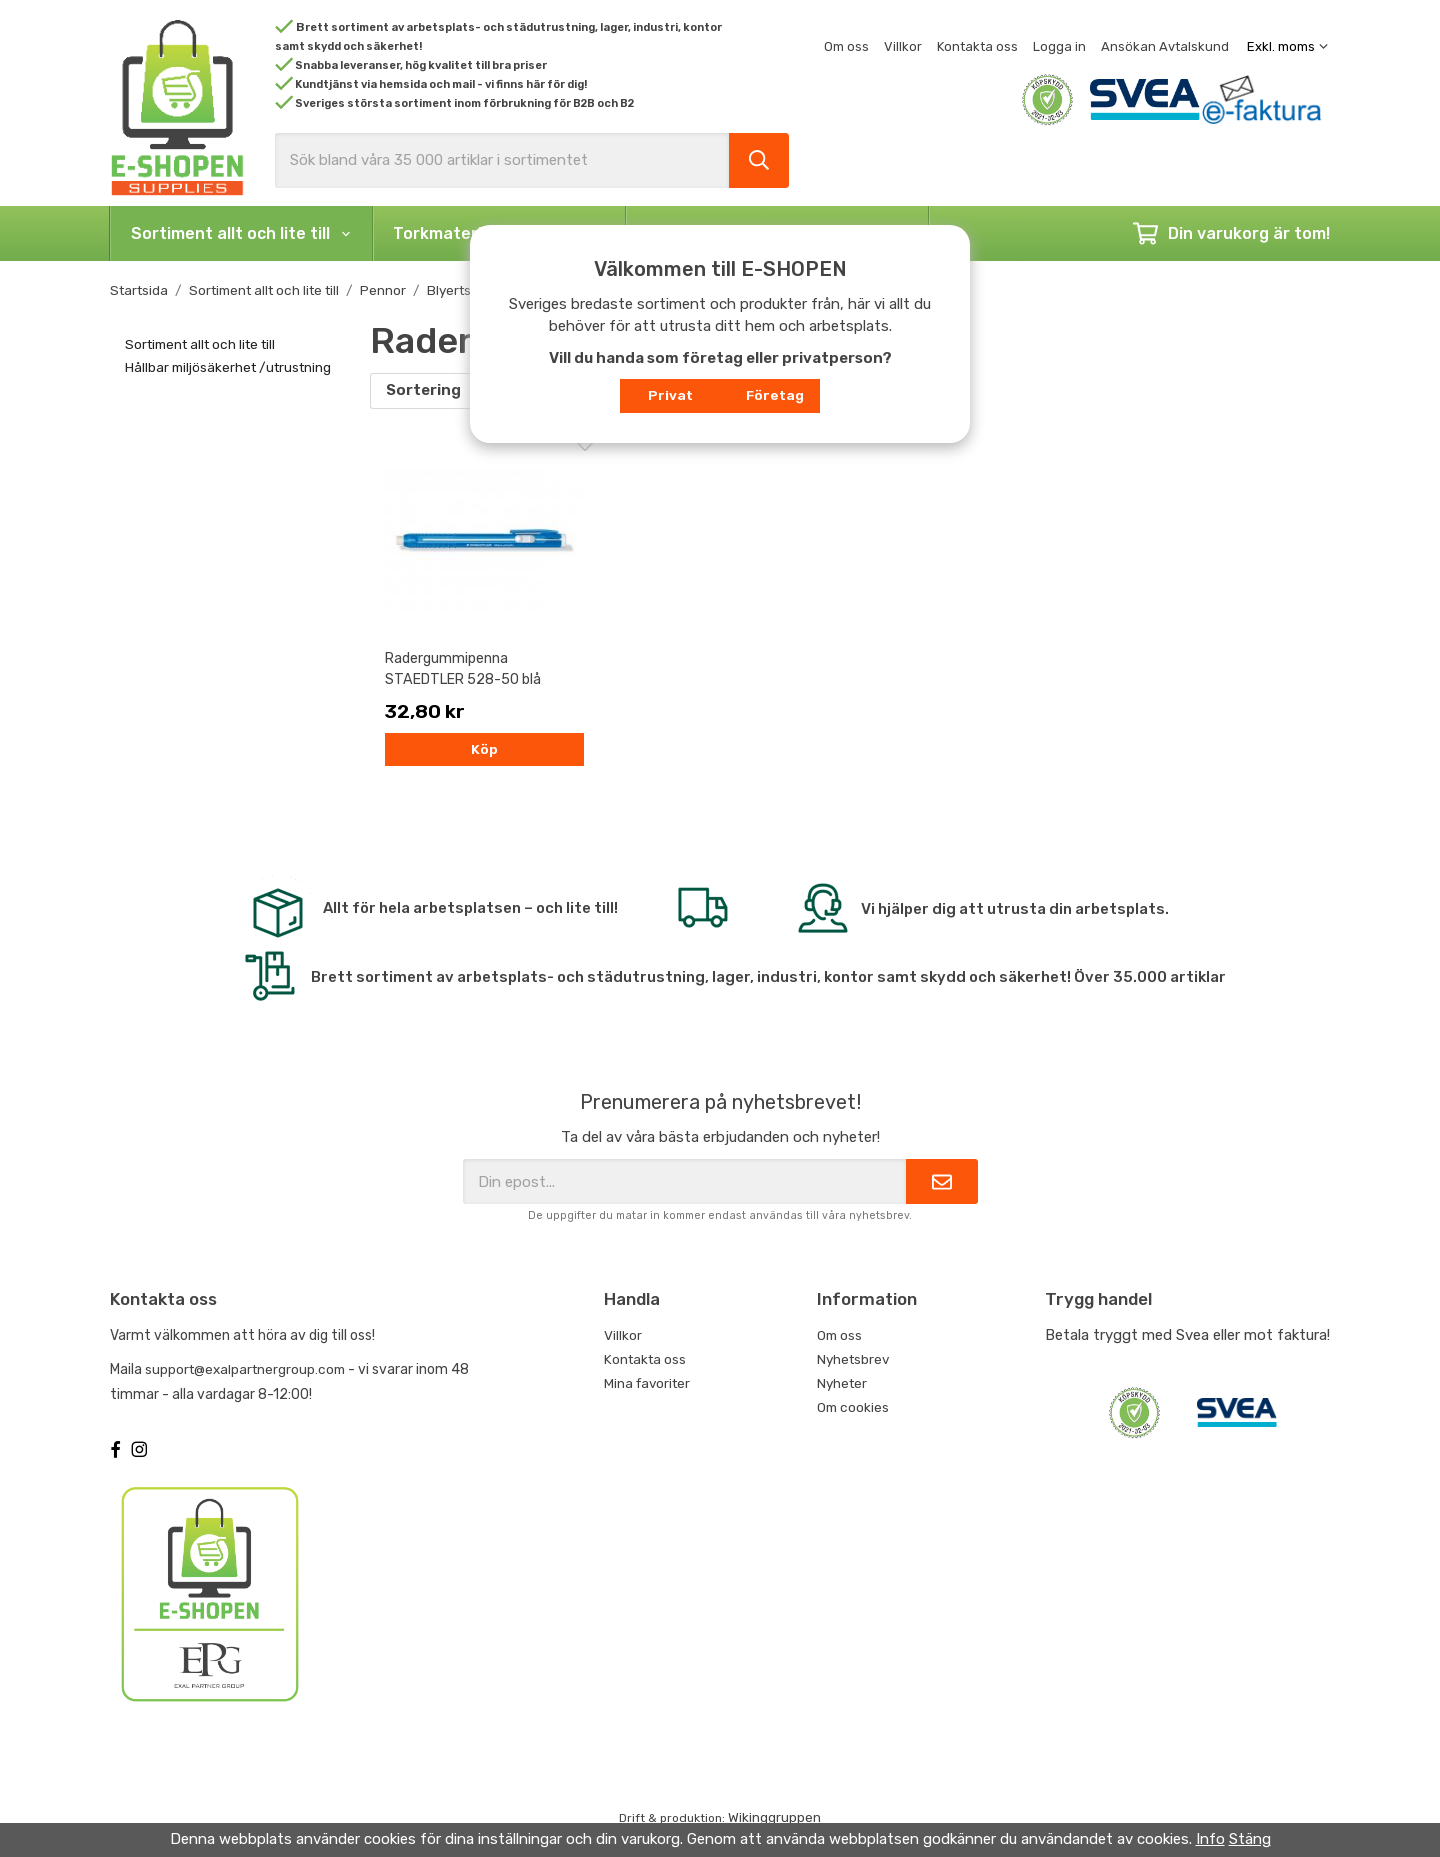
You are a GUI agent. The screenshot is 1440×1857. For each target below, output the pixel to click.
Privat (670, 395)
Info (1210, 1839)
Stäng (1250, 1839)
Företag (775, 395)
